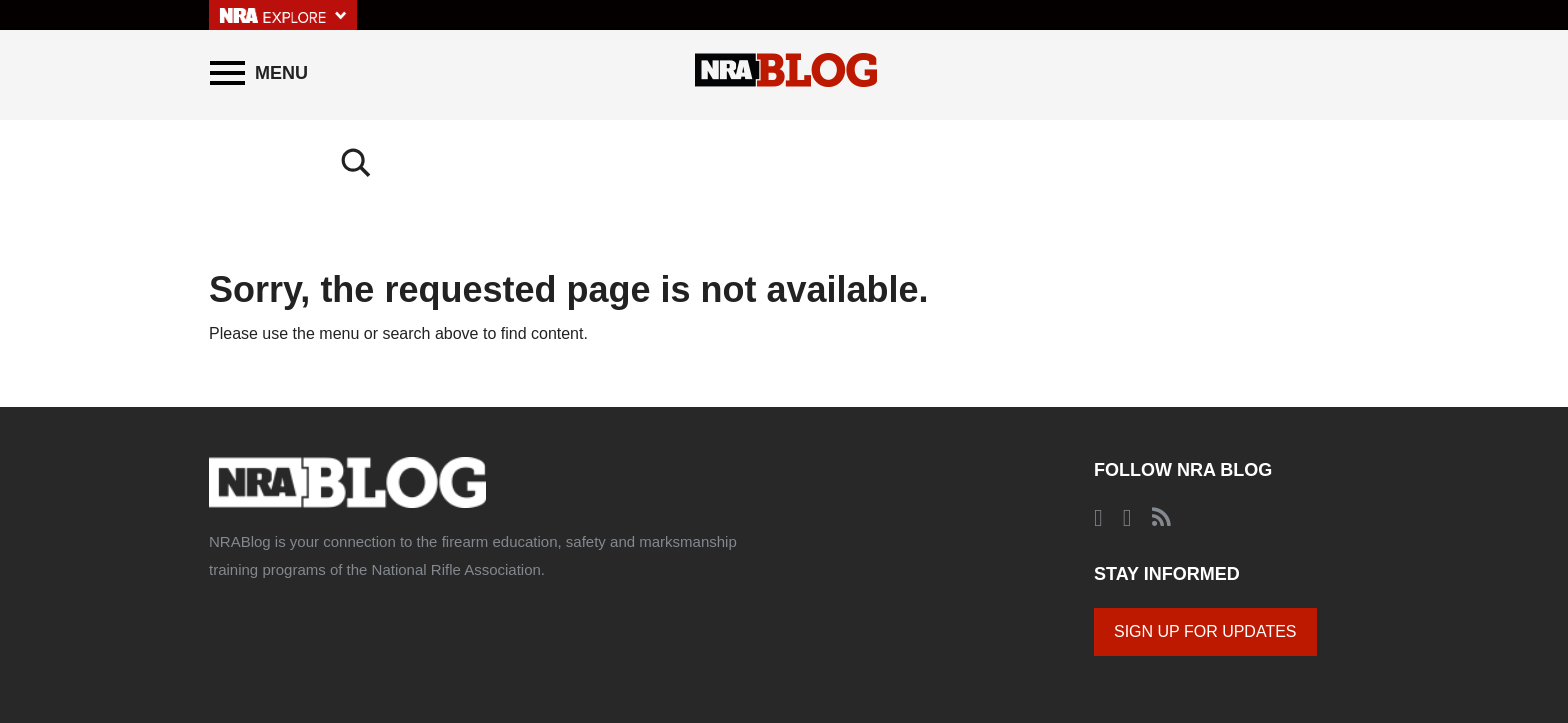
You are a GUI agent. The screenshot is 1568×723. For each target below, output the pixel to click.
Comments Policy (452, 639)
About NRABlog (341, 639)
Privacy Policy (557, 639)
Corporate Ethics (660, 639)
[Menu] (259, 73)
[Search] (1339, 73)
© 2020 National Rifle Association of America (839, 639)
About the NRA (245, 639)
